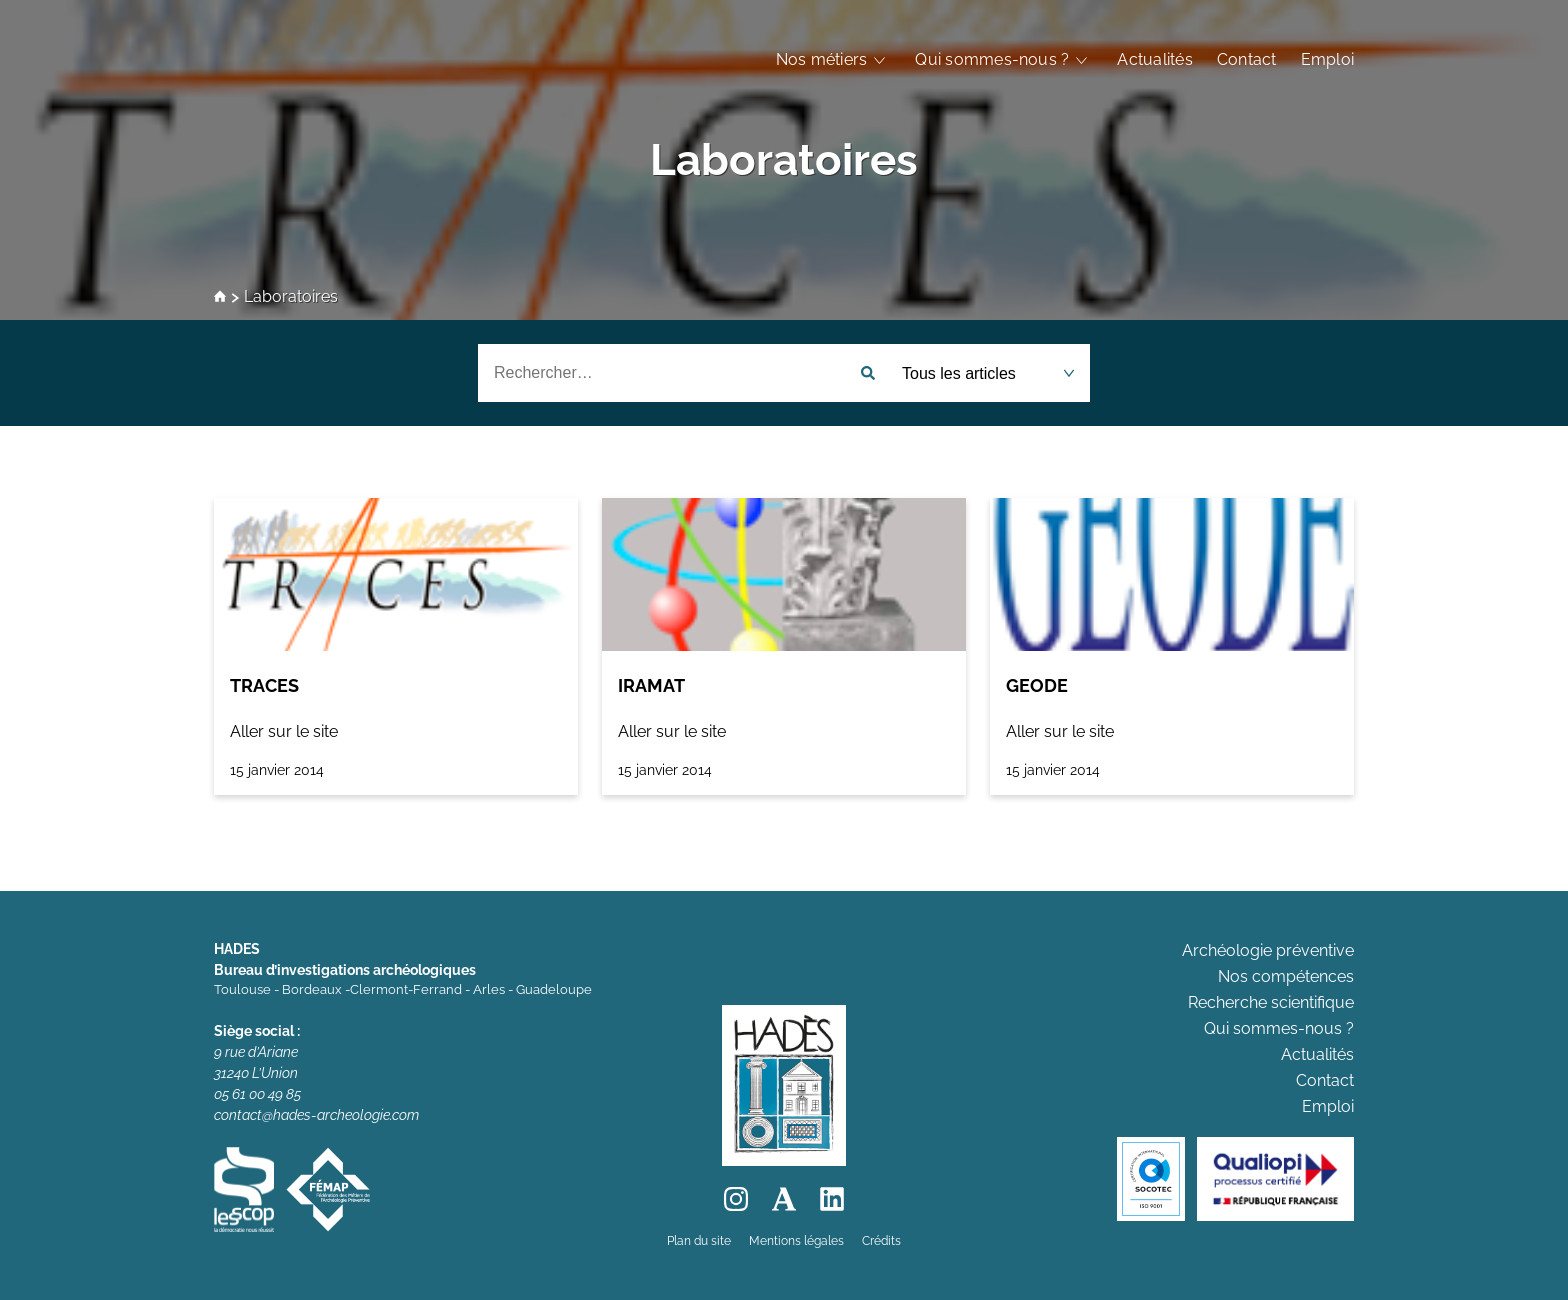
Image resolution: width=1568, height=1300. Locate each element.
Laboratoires (784, 159)
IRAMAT (651, 685)
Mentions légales (796, 1241)
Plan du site (699, 1241)
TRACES (264, 685)
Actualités (1154, 59)
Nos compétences (1286, 976)
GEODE (1037, 685)
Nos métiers (822, 59)
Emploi (1327, 59)
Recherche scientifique (1271, 1002)
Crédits (881, 1241)
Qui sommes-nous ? (992, 59)
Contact (1247, 59)
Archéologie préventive (1268, 950)
